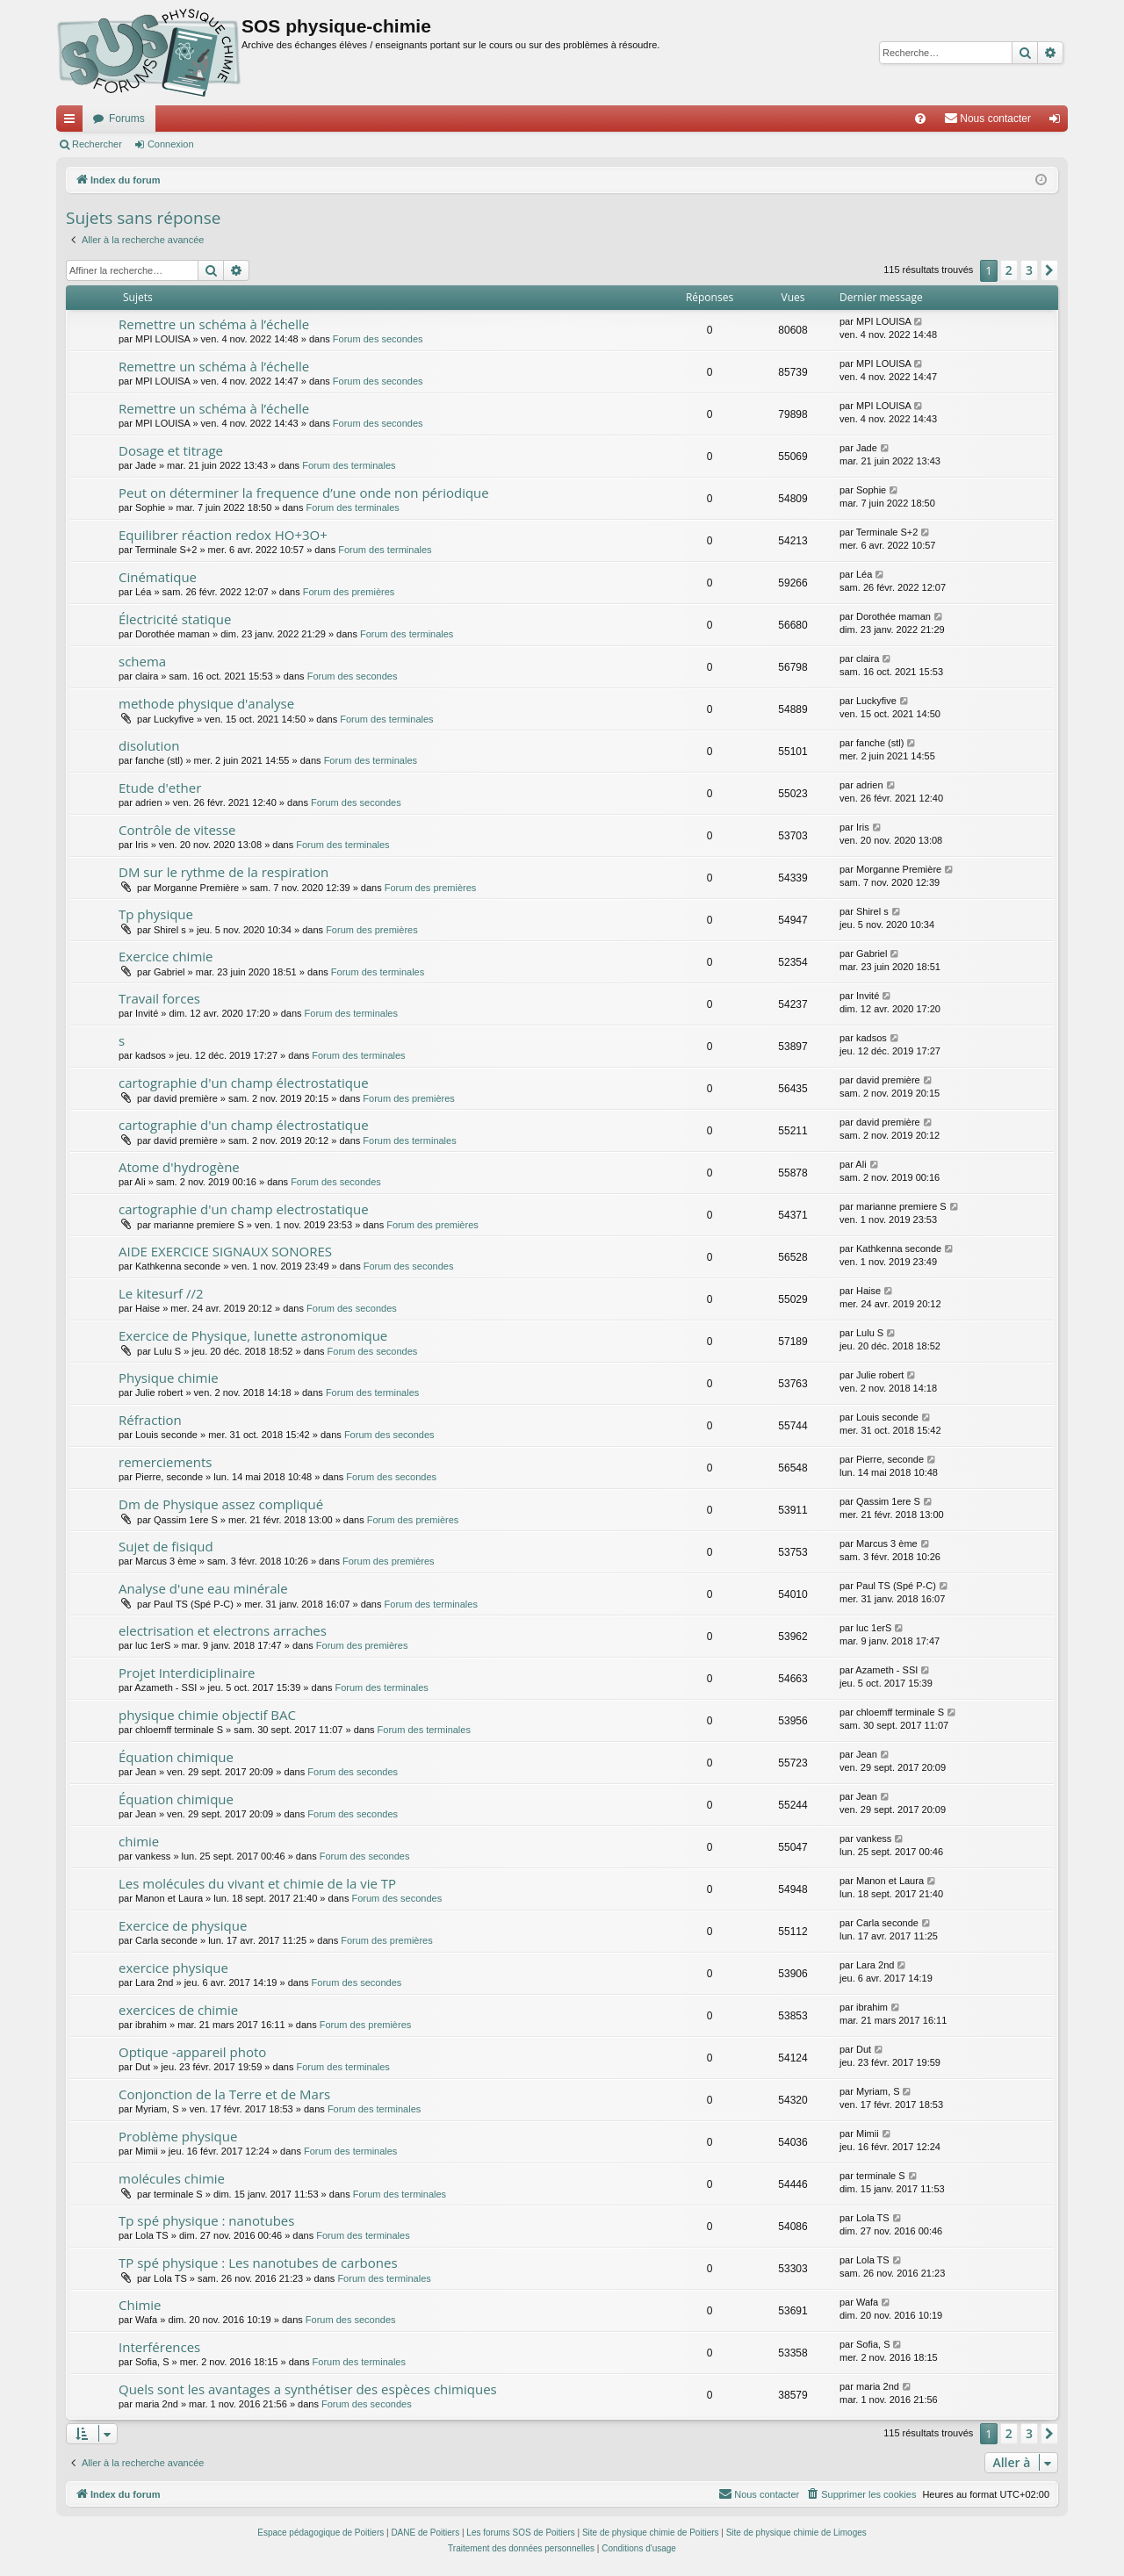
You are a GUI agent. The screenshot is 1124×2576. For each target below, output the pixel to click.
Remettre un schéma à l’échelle (214, 324)
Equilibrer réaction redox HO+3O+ (223, 534)
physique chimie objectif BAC (207, 1714)
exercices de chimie (178, 2009)
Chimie (140, 2304)
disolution (149, 745)
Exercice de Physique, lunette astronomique (253, 1335)
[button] (1049, 270)
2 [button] (1008, 270)
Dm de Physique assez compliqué (221, 1504)
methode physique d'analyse (206, 703)
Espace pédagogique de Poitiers (320, 2532)
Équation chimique (176, 1757)
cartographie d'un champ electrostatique (244, 1209)
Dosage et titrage (171, 450)
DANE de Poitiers (425, 2532)
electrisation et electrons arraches (223, 1630)
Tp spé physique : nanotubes (206, 2220)
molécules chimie (172, 2178)
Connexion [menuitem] (1058, 122)
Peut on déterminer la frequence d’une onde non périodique (304, 492)
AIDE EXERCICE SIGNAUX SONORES (225, 1251)
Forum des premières (349, 591)
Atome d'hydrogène (179, 1167)
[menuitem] (920, 118)
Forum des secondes (378, 339)
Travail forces (159, 998)
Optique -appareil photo (192, 2052)
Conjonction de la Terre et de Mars (224, 2094)
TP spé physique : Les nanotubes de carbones (258, 2262)
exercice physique (173, 1967)
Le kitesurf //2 (161, 1293)
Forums (127, 118)
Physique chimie (169, 1377)
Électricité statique (175, 619)
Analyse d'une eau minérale (203, 1588)
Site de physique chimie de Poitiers (650, 2532)
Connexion (171, 144)
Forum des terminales (348, 465)
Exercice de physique (183, 1925)
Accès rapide (73, 122)
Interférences (159, 2347)
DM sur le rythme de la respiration (223, 872)
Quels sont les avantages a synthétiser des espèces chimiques (308, 2389)
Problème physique (178, 2136)
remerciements (165, 1462)
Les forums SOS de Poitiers (520, 2532)
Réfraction (150, 1419)
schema (142, 661)
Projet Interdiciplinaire (187, 1672)
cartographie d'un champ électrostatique (244, 1082)
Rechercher (97, 144)
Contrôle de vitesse (177, 829)
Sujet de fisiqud (166, 1546)
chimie (139, 1841)
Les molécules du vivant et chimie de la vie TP (257, 1883)
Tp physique (156, 914)
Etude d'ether (160, 787)
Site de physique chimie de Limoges (796, 2532)
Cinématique (158, 577)
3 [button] (1029, 270)
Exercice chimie (166, 956)
